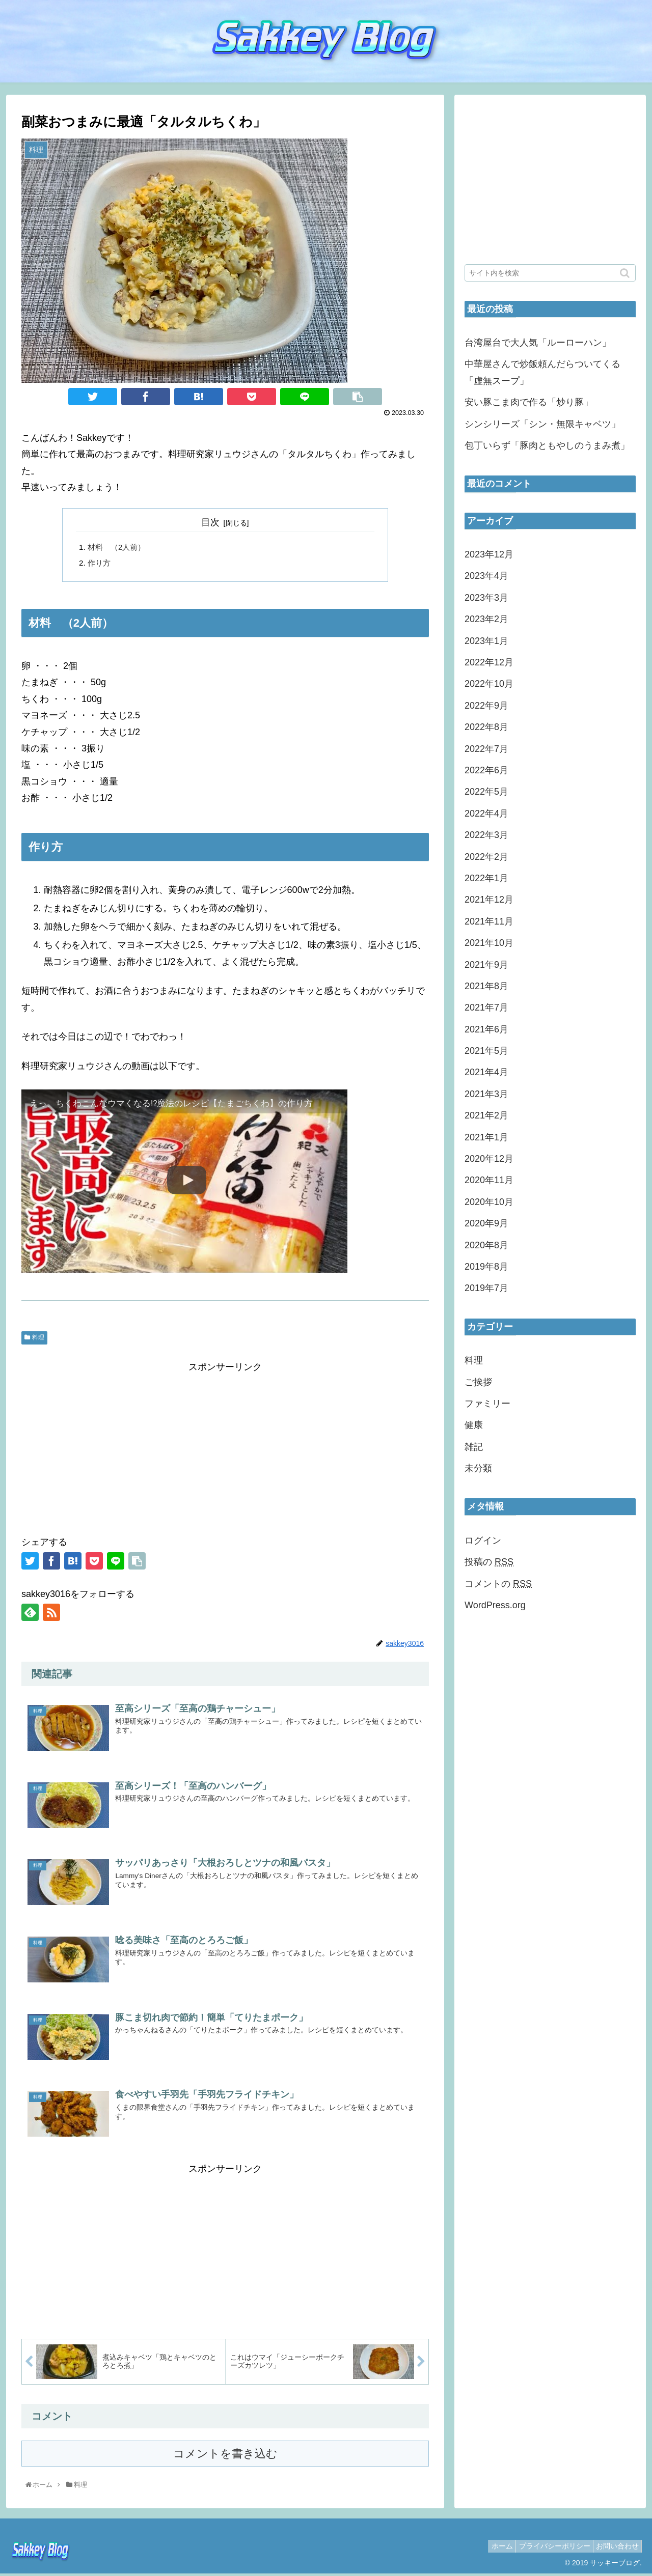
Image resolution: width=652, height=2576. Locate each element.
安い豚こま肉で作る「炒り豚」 (529, 402)
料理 (38, 1340)
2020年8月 (486, 1245)
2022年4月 (486, 813)
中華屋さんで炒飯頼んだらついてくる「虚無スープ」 (542, 372)
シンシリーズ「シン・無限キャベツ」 (542, 424)
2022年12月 (489, 662)
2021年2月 (486, 1115)
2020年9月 (486, 1223)
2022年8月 (486, 727)
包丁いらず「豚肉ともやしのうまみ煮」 (547, 445)
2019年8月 (486, 1267)
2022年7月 (486, 749)
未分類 (478, 1468)
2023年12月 (489, 554)
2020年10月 (489, 1202)
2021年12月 (489, 899)
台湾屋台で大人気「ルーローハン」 (538, 343)
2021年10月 (489, 943)
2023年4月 (486, 576)
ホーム (490, 2548)
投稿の (489, 1562)
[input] (550, 273)
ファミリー (487, 1403)
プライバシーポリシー (547, 2548)
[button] (626, 273)
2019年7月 (486, 1288)
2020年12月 (489, 1159)
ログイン (483, 1540)
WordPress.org (495, 1605)
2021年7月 (486, 1007)
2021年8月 (486, 986)
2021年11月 (489, 921)
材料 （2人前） (118, 547)
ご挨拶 (478, 1382)
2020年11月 (489, 1180)
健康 (474, 1425)
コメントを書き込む (225, 2456)
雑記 (474, 1447)
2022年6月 (486, 770)
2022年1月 (486, 878)
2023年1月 (486, 641)
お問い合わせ (614, 2548)
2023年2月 (486, 619)
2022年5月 (486, 792)
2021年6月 (486, 1029)
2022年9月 (486, 706)
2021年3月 (486, 1094)
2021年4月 (486, 1072)
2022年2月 (486, 857)
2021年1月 (486, 1137)
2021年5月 (486, 1051)
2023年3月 (486, 598)
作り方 (100, 564)
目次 (210, 522)
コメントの (498, 1584)
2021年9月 (486, 965)
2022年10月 (489, 684)
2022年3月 (486, 835)
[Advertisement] (225, 1449)
